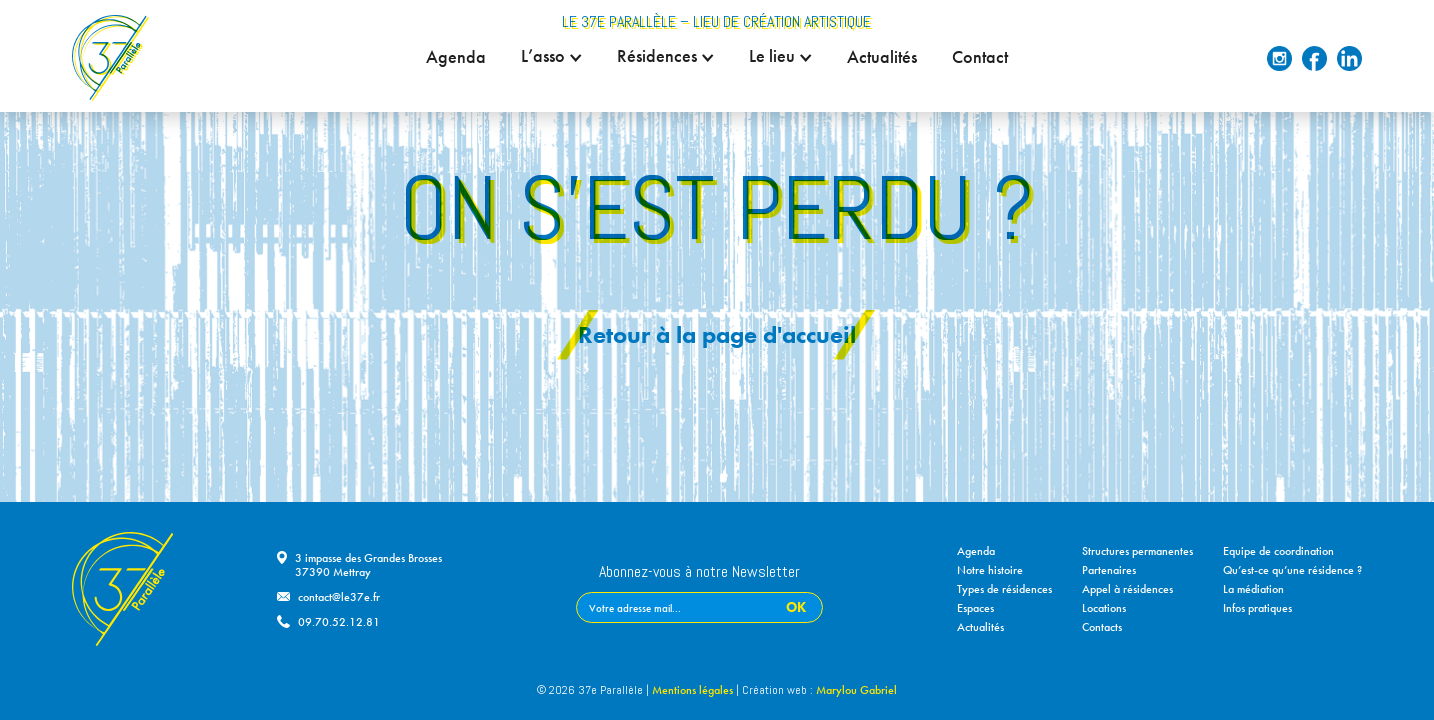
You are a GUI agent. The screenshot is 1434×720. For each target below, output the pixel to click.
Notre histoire (990, 570)
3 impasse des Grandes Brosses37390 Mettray (368, 565)
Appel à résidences (1127, 589)
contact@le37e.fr (339, 597)
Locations (1104, 608)
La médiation (1253, 589)
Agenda (456, 57)
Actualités (882, 57)
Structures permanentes (1137, 551)
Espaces (975, 608)
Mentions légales (692, 690)
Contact (980, 57)
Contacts (1102, 627)
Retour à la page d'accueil (717, 334)
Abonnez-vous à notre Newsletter (699, 573)
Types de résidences (1004, 589)
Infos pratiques (1257, 608)
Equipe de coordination (1278, 551)
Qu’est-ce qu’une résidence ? (1292, 570)
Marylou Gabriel (856, 690)
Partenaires (1109, 570)
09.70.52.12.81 (339, 622)
